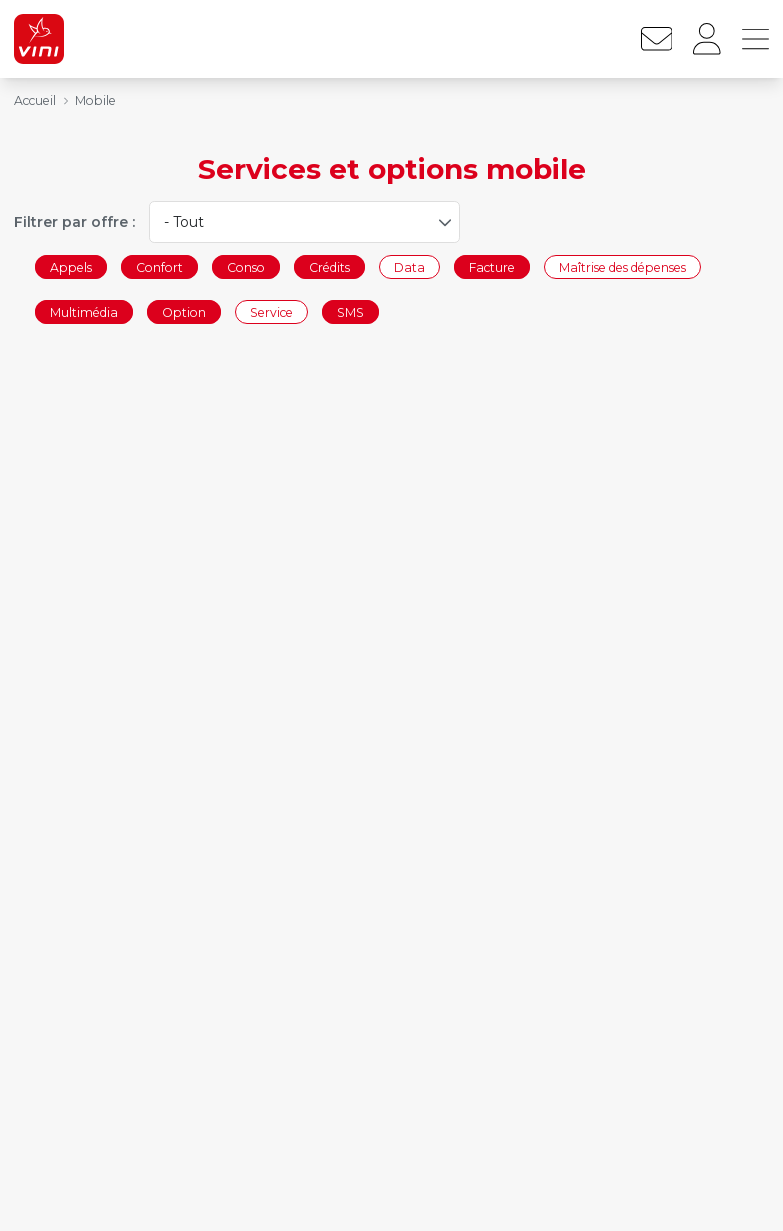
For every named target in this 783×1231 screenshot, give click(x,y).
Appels (71, 266)
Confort (159, 266)
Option (184, 312)
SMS (350, 312)
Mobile (95, 100)
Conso (246, 266)
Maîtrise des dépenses (622, 266)
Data (409, 266)
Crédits (329, 266)
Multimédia (84, 312)
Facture (492, 266)
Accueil (35, 100)
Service (271, 312)
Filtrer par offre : (74, 222)
